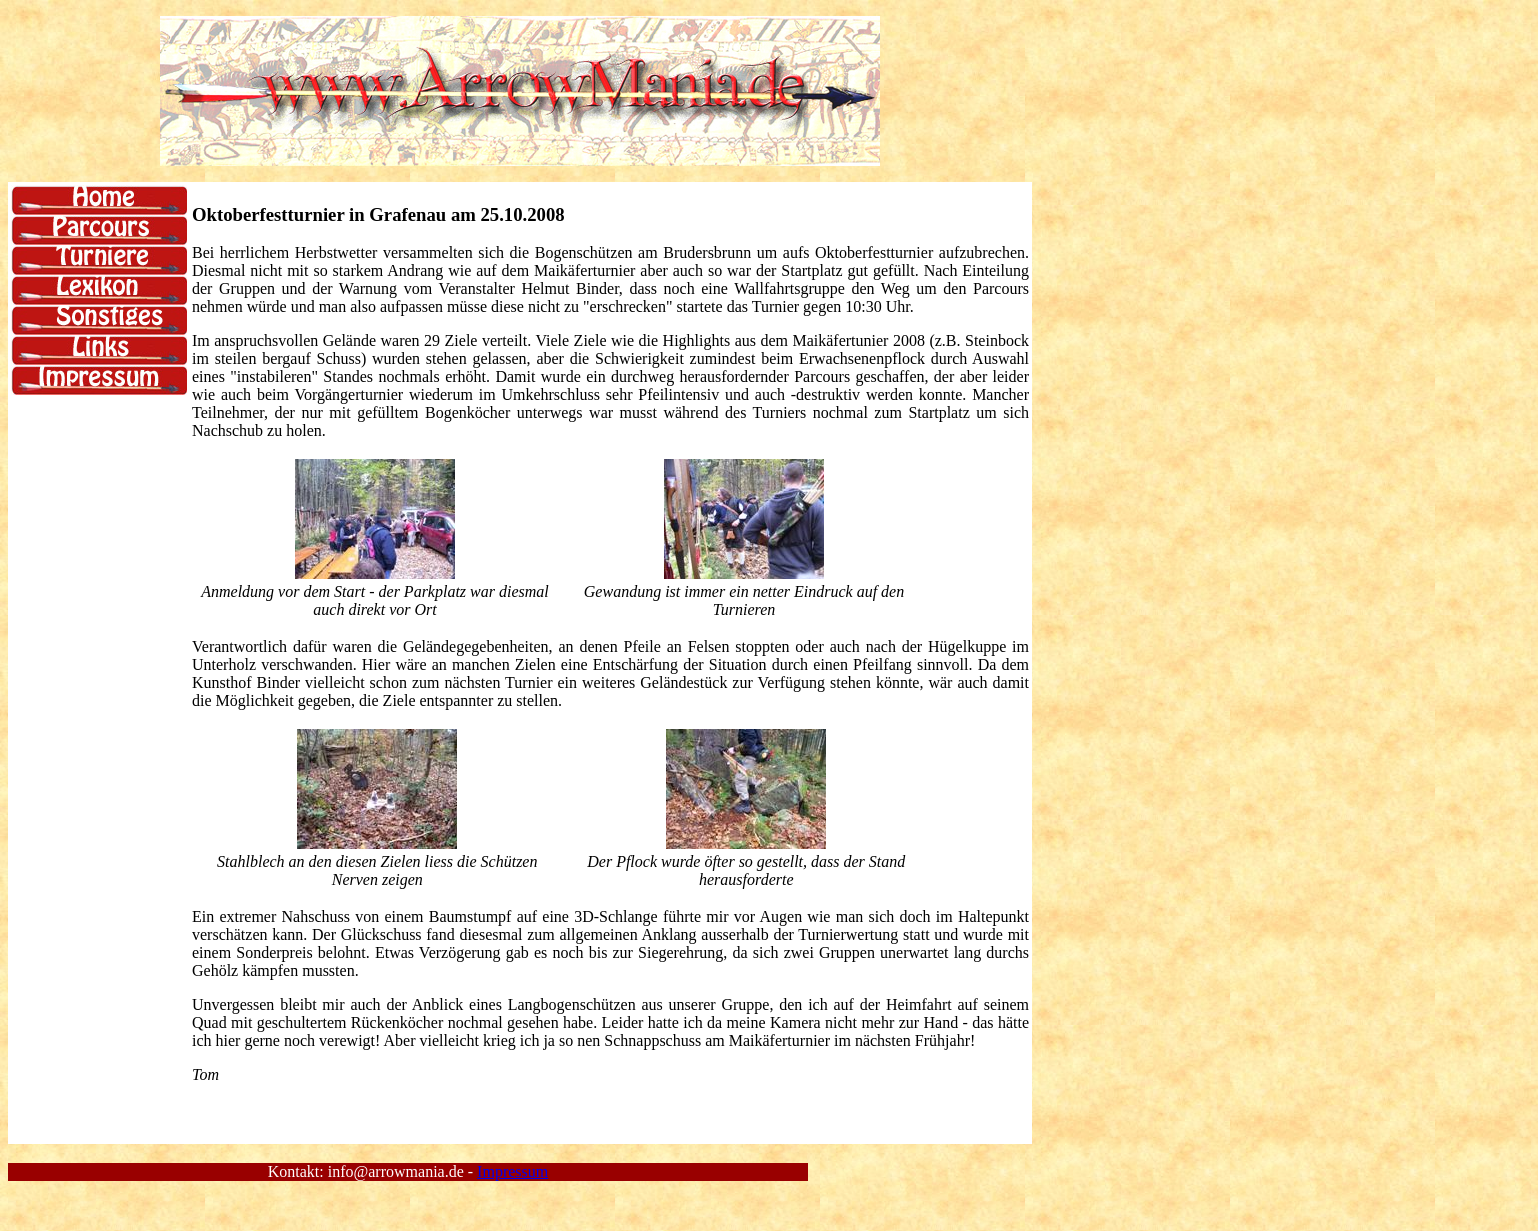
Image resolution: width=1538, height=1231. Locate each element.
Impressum (512, 1171)
